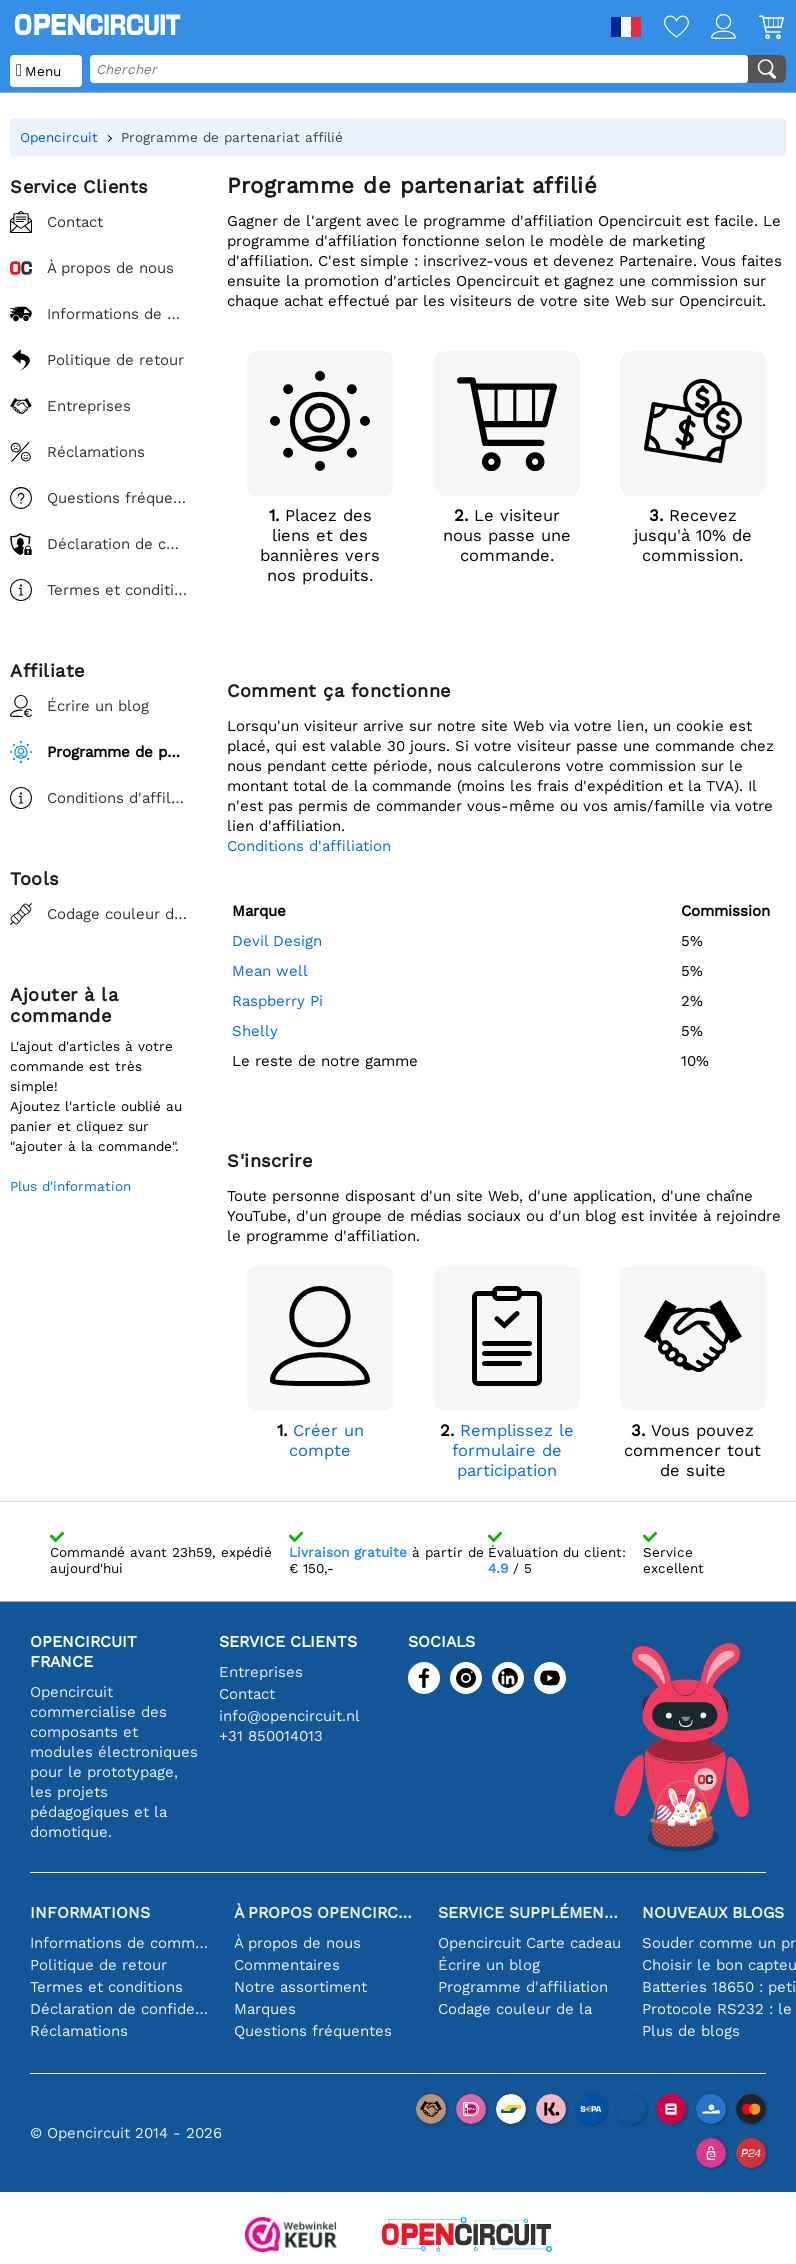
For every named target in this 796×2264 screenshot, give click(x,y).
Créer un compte (326, 1440)
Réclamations (79, 2031)
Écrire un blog (489, 1965)
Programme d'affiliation (523, 1987)
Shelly (255, 1031)
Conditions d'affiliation (309, 846)
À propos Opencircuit (326, 1912)
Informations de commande (122, 1943)
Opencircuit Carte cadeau (529, 1943)
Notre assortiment (300, 1987)
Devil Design (277, 941)
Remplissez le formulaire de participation (513, 1450)
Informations (90, 1912)
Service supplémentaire (530, 1912)
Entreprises (261, 1672)
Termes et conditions (106, 1987)
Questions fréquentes (313, 2031)
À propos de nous (297, 1943)
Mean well (270, 971)
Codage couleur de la (515, 2009)
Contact (247, 1694)
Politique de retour (98, 1965)
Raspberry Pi (277, 1001)
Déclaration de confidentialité (122, 2009)
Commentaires (287, 1965)
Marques (265, 2009)
